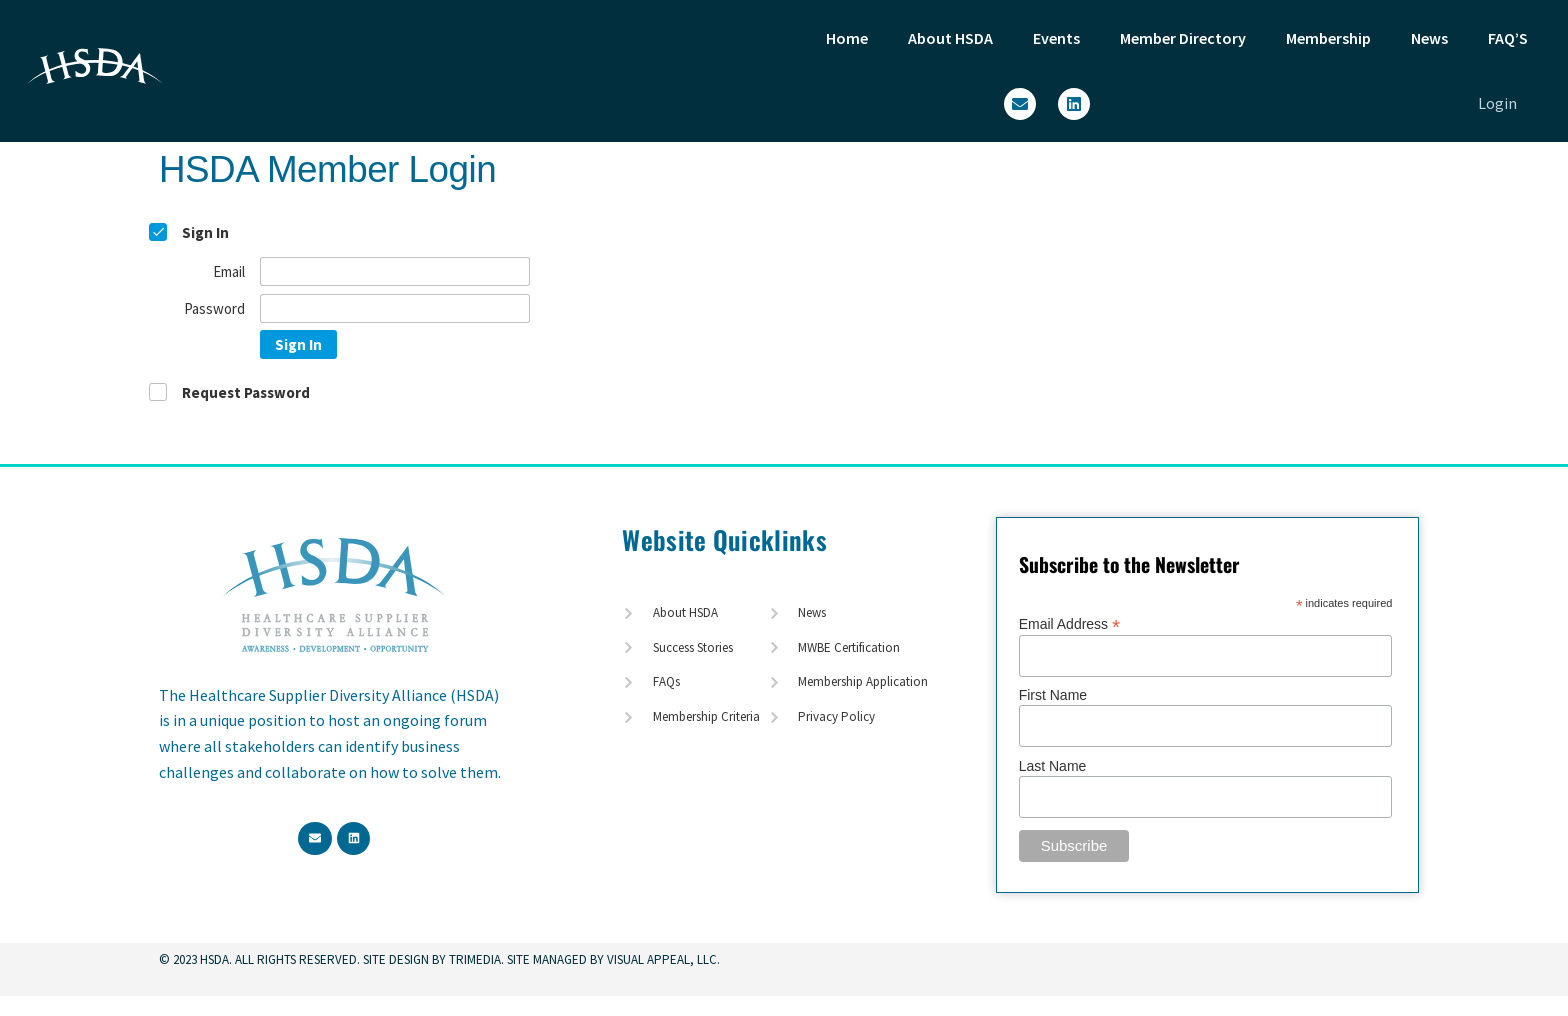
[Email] (395, 271)
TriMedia (475, 959)
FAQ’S (1508, 38)
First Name (1053, 695)
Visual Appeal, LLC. (662, 959)
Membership (1328, 38)
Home (847, 38)
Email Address (1070, 623)
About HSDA (950, 38)
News (1429, 38)
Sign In (298, 344)
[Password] (395, 308)
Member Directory (1183, 38)
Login (1497, 103)
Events (1056, 38)
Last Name (1053, 766)
